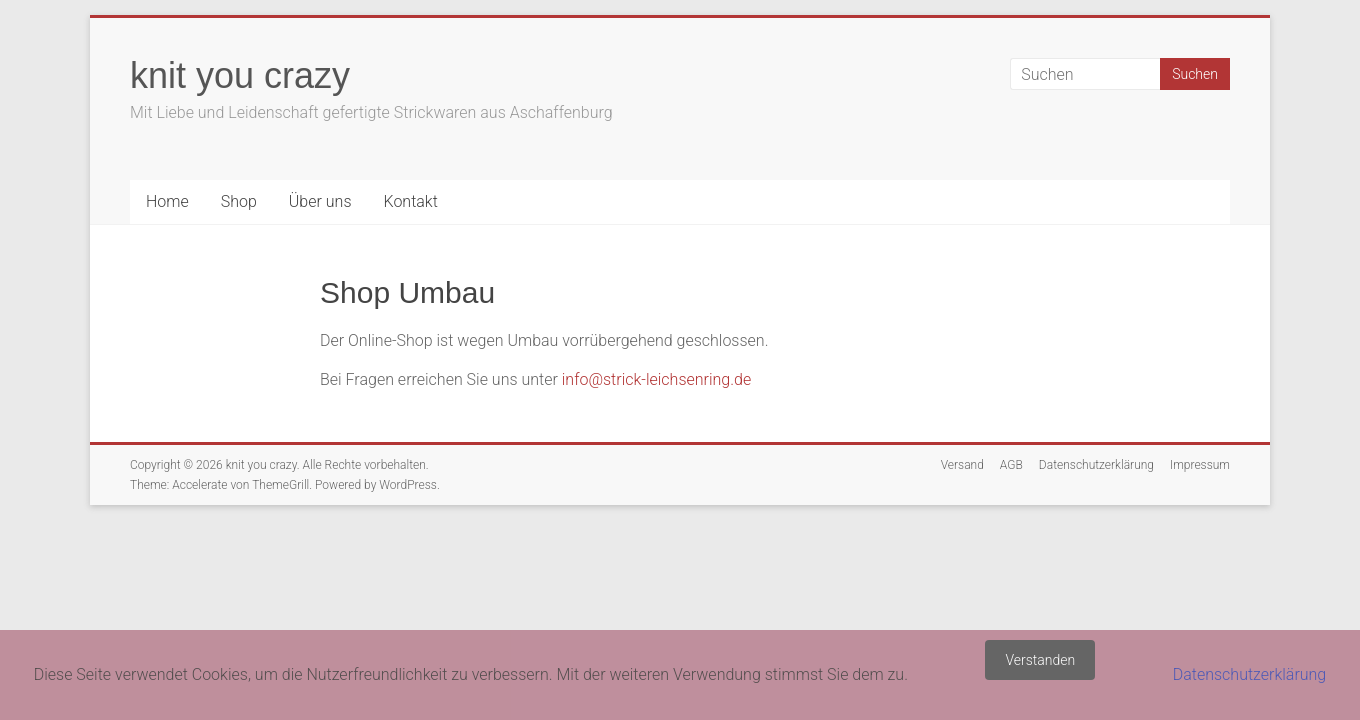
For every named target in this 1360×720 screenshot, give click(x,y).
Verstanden (1040, 660)
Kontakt (410, 201)
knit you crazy (240, 75)
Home (167, 201)
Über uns (320, 201)
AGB (1011, 465)
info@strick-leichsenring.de (656, 379)
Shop (239, 201)
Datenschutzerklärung (1096, 465)
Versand (962, 465)
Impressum (1200, 465)
